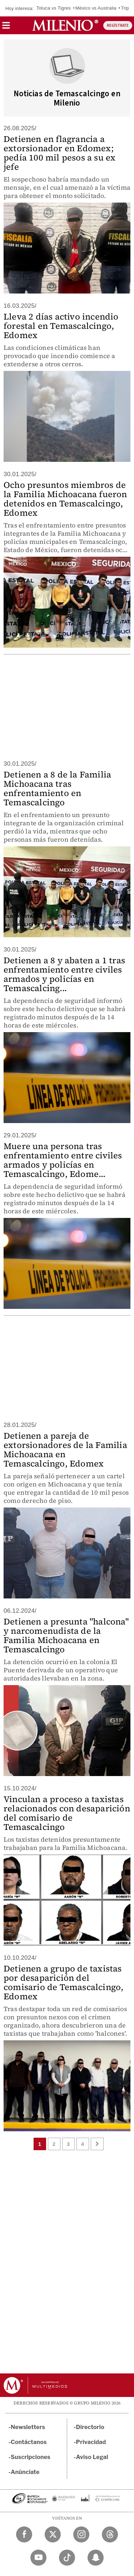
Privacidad (91, 2442)
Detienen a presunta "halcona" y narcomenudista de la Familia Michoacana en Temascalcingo (66, 1635)
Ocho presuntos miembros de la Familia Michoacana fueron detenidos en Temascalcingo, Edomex (65, 499)
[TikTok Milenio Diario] (67, 2558)
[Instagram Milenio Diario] (81, 2534)
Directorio (90, 2427)
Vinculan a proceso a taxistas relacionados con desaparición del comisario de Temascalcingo (67, 1813)
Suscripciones (30, 2457)
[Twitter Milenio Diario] (53, 2534)
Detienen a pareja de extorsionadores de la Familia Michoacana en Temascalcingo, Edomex (65, 1449)
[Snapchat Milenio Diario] (96, 2558)
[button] (6, 28)
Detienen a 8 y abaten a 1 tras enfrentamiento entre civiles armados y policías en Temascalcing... (64, 974)
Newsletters (28, 2427)
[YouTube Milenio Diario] (38, 2558)
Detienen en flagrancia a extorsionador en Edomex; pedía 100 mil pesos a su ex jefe (59, 153)
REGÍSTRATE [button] (118, 25)
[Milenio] (65, 25)
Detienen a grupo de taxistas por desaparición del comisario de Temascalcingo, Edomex (63, 1982)
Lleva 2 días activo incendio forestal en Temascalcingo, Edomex (61, 326)
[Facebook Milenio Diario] (24, 2534)
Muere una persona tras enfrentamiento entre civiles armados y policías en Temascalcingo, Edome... (63, 1160)
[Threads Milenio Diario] (110, 2534)
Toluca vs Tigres (53, 8)
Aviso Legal (92, 2457)
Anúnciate (25, 2472)
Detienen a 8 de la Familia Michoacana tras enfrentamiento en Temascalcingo (57, 788)
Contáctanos (29, 2442)
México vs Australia (95, 8)
